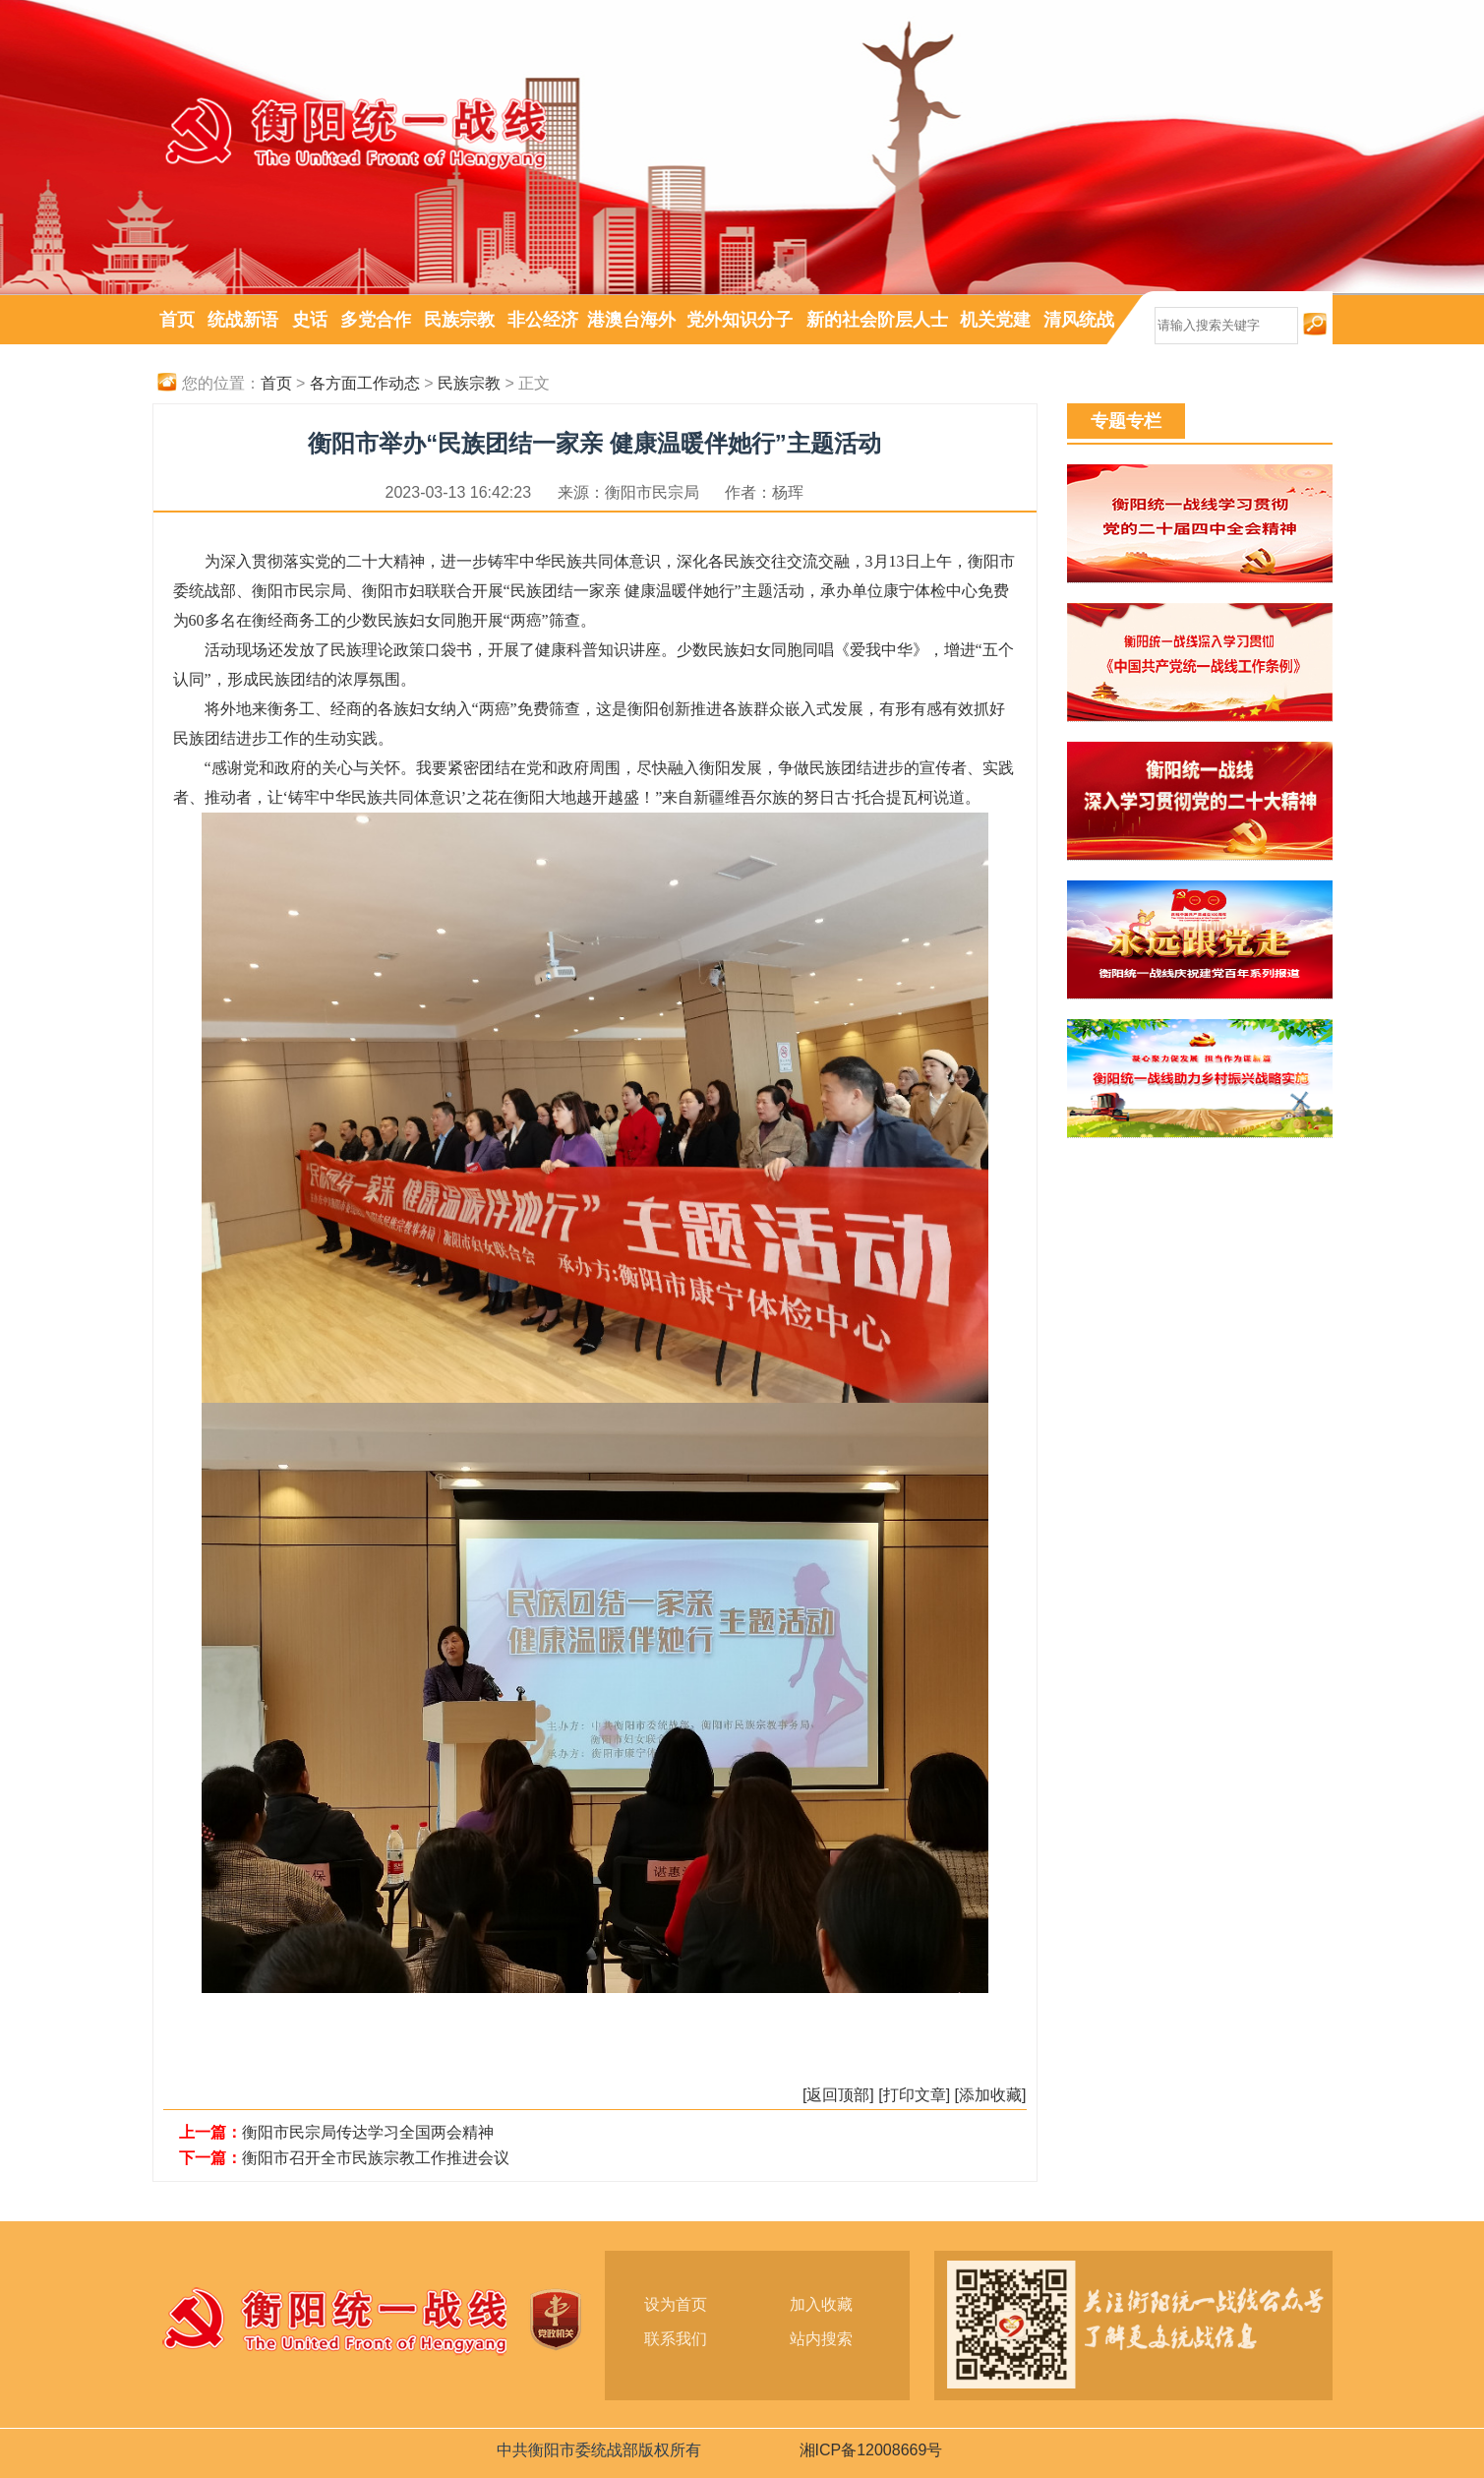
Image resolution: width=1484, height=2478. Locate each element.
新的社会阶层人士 (877, 320)
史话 (309, 320)
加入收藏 (821, 2304)
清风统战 (1078, 320)
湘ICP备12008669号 (871, 2450)
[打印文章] (914, 2094)
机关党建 (995, 320)
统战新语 (243, 320)
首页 (177, 320)
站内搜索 (821, 2338)
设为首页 (675, 2304)
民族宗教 (459, 320)
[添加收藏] (991, 2094)
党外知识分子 (739, 320)
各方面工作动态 (365, 383)
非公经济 (542, 320)
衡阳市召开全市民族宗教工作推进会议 (375, 2157)
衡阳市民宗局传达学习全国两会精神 (368, 2132)
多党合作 (375, 320)
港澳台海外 (631, 320)
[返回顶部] (838, 2094)
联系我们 (675, 2338)
